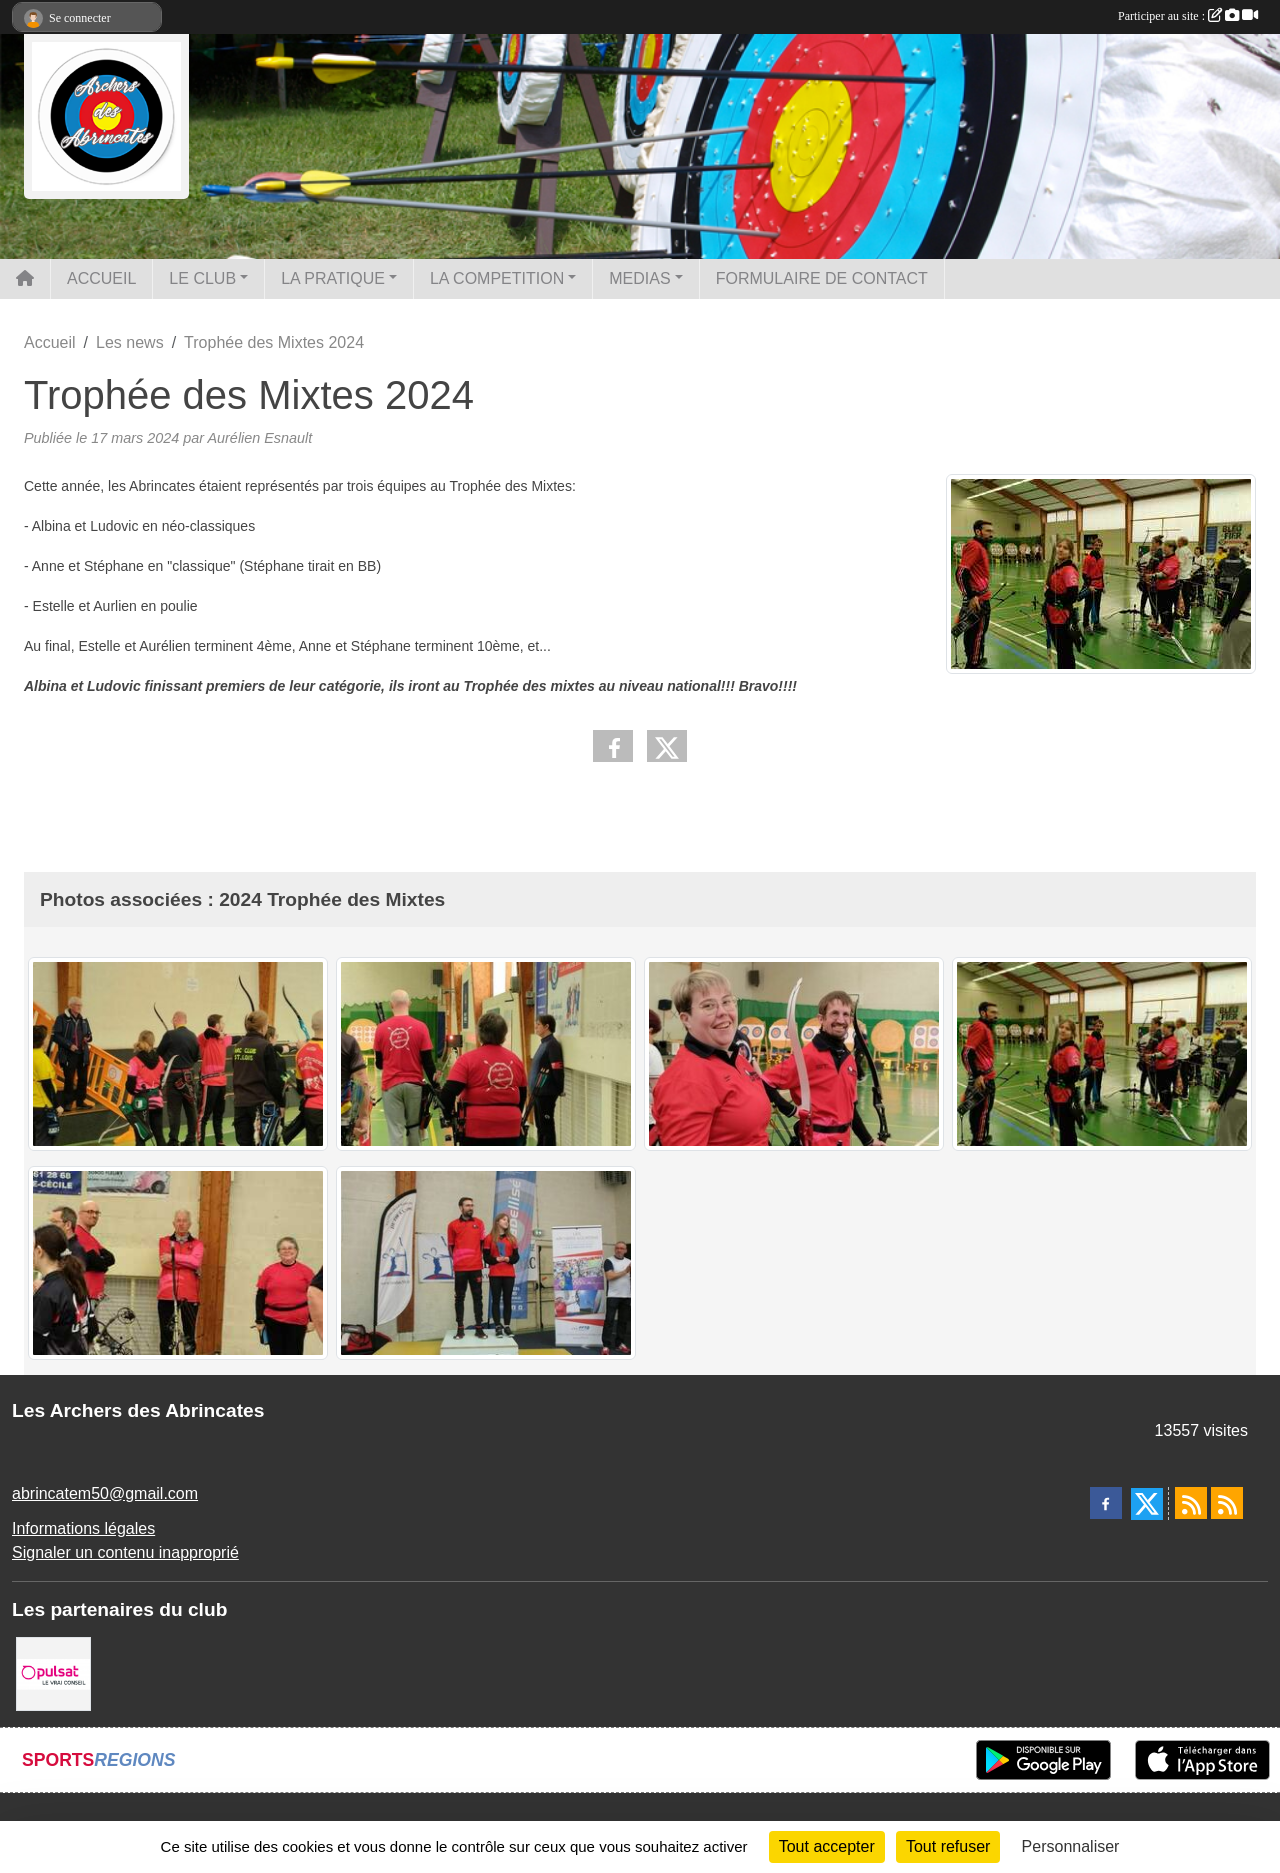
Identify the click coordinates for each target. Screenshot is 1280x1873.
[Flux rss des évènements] (1227, 1503)
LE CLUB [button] (202, 278)
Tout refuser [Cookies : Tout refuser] (948, 1846)
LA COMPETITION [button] (497, 278)
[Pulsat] (53, 1672)
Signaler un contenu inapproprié (125, 1552)
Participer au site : (1188, 16)
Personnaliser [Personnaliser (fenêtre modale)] (1071, 1846)
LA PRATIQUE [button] (333, 278)
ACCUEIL (101, 278)
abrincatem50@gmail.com (105, 1493)
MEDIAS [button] (639, 278)
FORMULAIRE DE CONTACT (822, 278)
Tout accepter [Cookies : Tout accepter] (827, 1846)
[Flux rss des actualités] (1191, 1503)
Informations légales (83, 1528)
